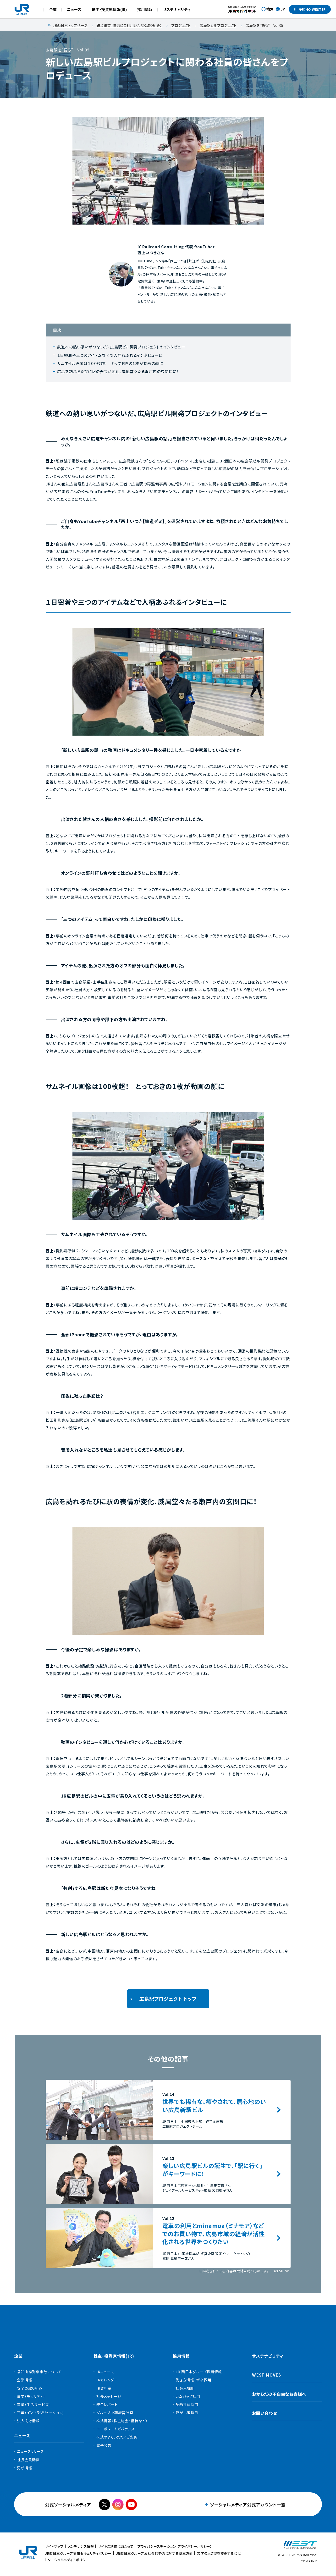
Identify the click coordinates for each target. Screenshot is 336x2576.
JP (280, 9)
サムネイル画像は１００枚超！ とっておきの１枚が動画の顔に (110, 363)
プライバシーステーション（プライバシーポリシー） (175, 2546)
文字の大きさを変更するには (219, 2553)
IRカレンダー (107, 2379)
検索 (270, 8)
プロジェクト (181, 25)
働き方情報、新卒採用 (193, 2379)
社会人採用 (185, 2388)
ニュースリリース (30, 2451)
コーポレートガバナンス (115, 2428)
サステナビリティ (177, 9)
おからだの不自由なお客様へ (279, 2394)
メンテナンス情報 (81, 2546)
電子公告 (103, 2445)
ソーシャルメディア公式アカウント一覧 (248, 2504)
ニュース (74, 9)
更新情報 (24, 2467)
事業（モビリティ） (31, 2396)
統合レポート (107, 2404)
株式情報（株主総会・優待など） (122, 2420)
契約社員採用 (187, 2404)
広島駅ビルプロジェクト (218, 25)
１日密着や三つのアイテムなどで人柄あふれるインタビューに (110, 355)
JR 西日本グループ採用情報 (199, 2371)
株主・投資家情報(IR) (109, 9)
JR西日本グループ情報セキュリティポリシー (78, 2553)
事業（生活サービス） (33, 2404)
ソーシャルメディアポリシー (68, 2559)
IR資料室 (104, 2388)
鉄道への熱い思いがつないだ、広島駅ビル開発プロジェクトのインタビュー (121, 347)
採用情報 (145, 9)
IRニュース (105, 2371)
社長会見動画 (28, 2459)
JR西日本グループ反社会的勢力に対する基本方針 (154, 2553)
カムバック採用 (188, 2396)
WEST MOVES (266, 2375)
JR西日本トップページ (70, 25)
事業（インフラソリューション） (41, 2412)
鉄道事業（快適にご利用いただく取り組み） (129, 25)
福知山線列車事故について (39, 2371)
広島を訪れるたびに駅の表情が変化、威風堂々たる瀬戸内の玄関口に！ (118, 371)
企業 (53, 9)
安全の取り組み (30, 2388)
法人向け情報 (28, 2420)
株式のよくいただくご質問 (117, 2436)
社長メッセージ (108, 2396)
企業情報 (24, 2379)
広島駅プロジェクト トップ (168, 1998)
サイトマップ (54, 2546)
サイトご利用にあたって (115, 2546)
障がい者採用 (187, 2412)
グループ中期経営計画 (114, 2412)
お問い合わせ (264, 2413)
